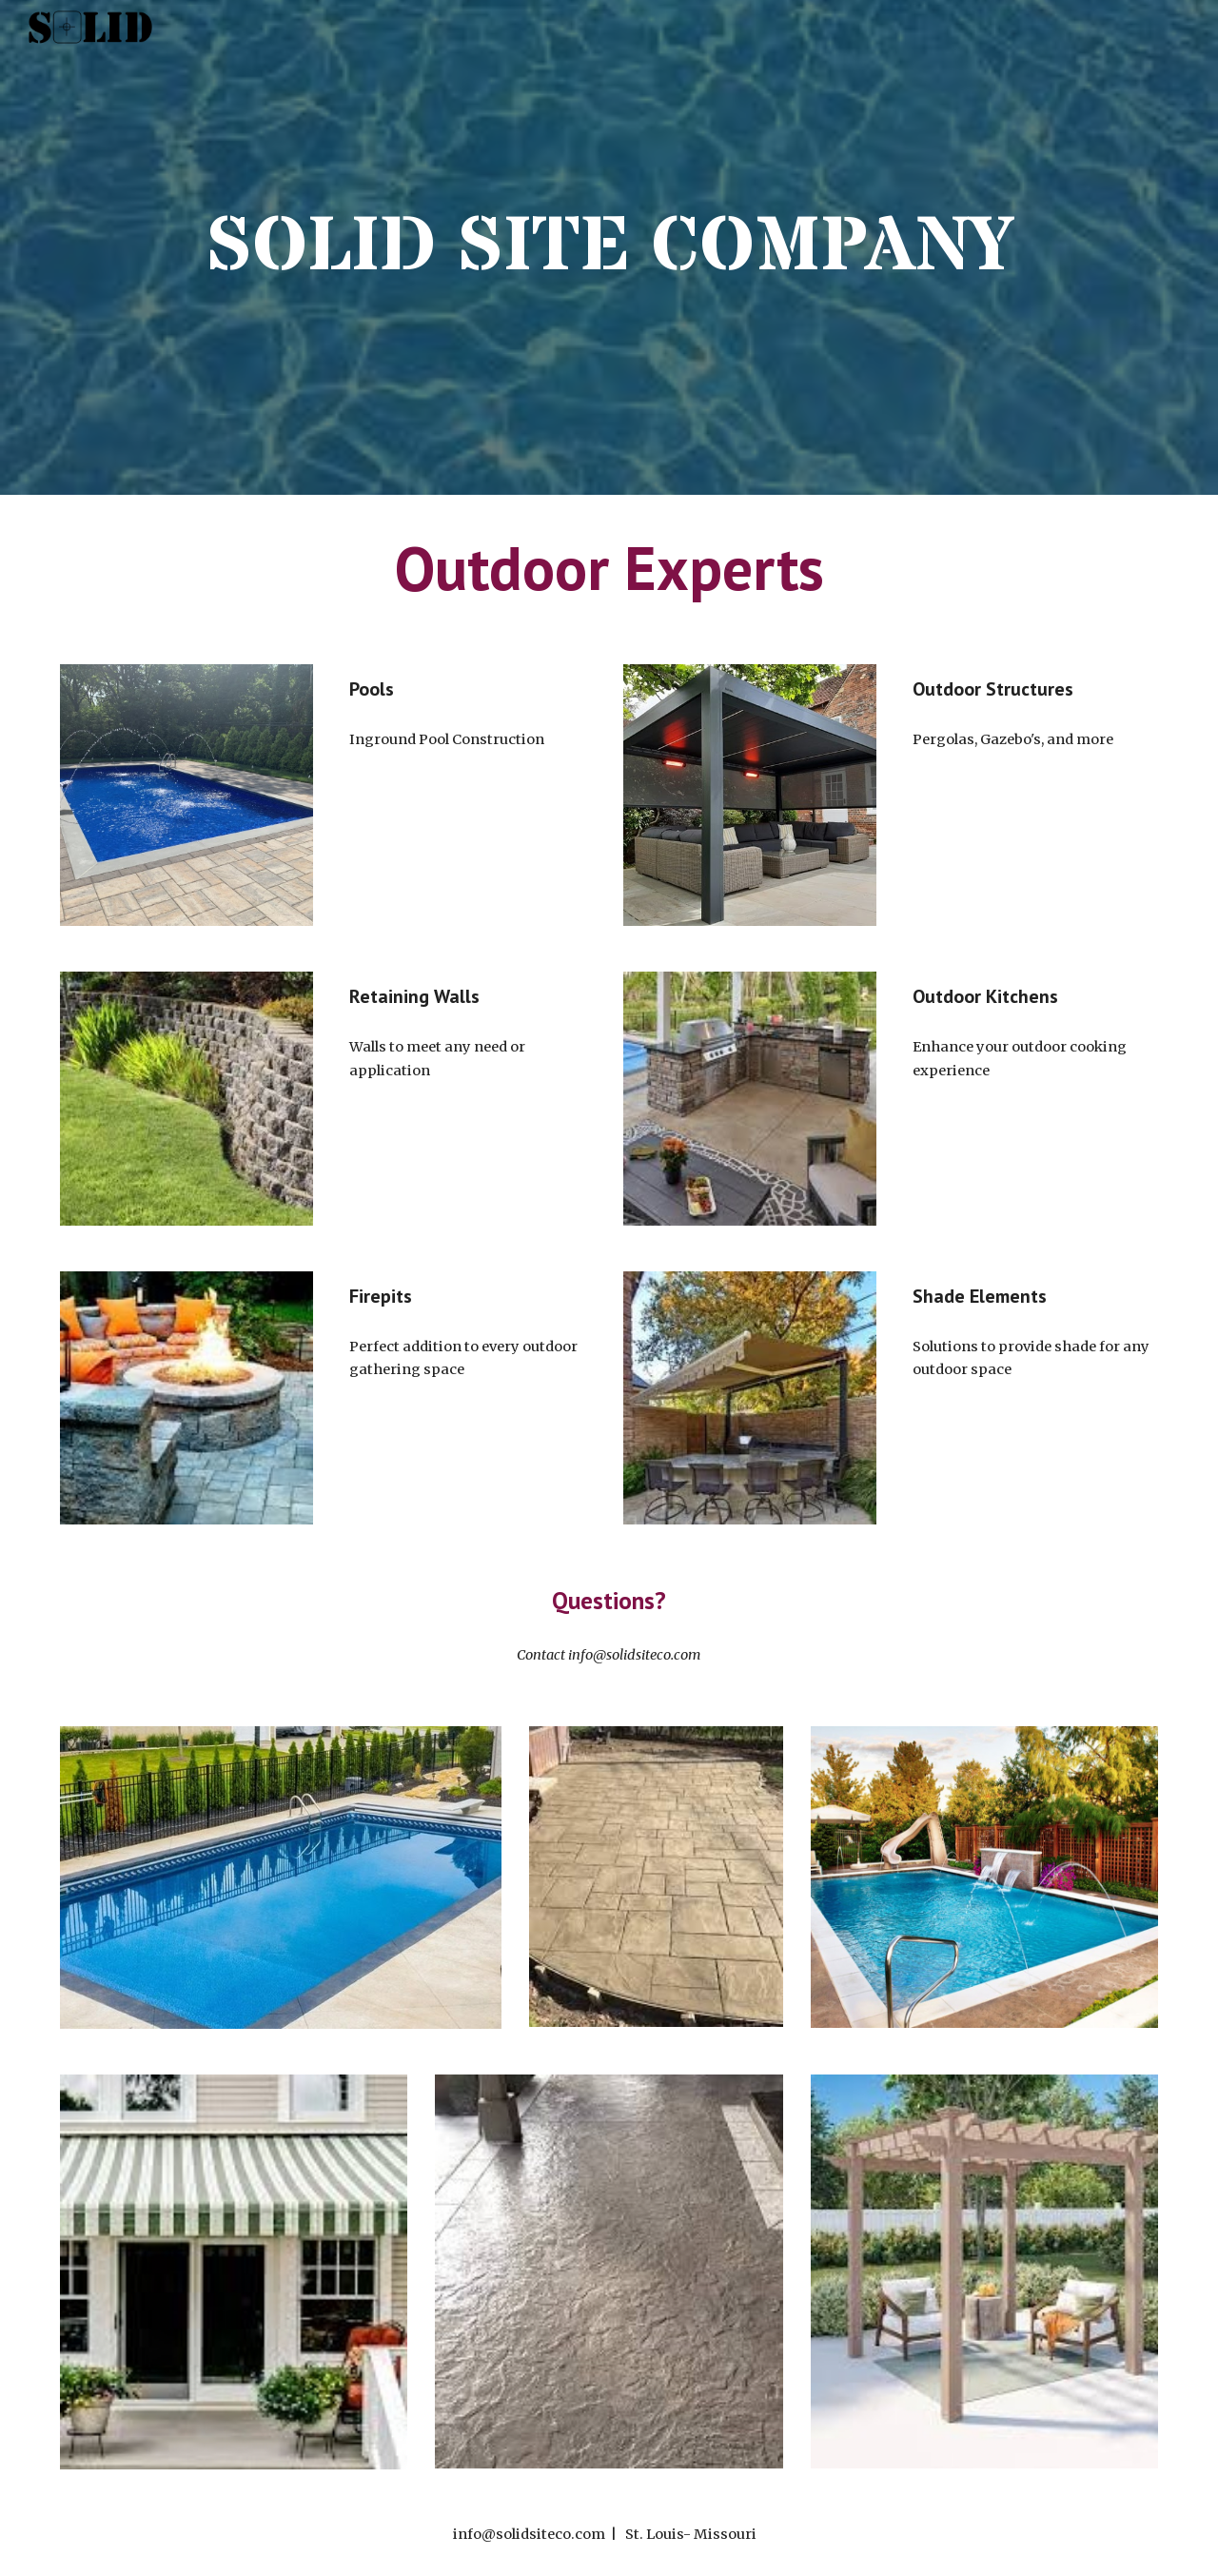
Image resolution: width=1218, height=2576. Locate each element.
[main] (609, 247)
